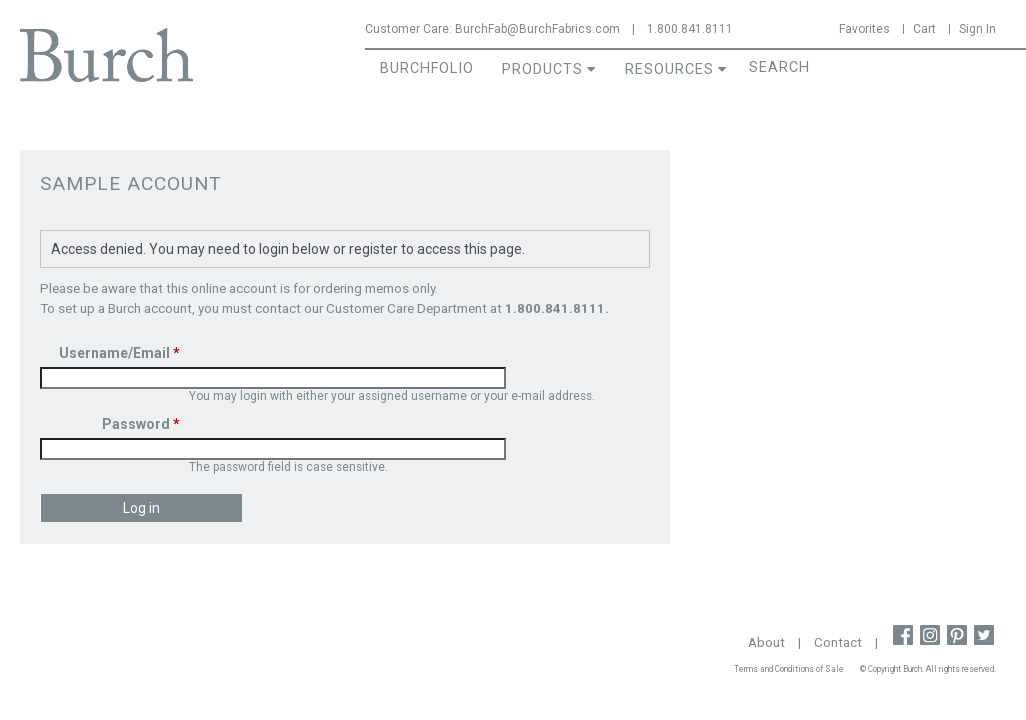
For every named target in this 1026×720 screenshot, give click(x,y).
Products (542, 69)
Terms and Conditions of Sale (789, 669)
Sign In (977, 29)
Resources (669, 69)
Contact (838, 642)
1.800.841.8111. (557, 308)
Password (141, 424)
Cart (924, 29)
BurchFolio (427, 68)
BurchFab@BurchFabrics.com (537, 29)
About (766, 642)
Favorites (864, 29)
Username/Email (119, 353)
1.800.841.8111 (690, 29)
